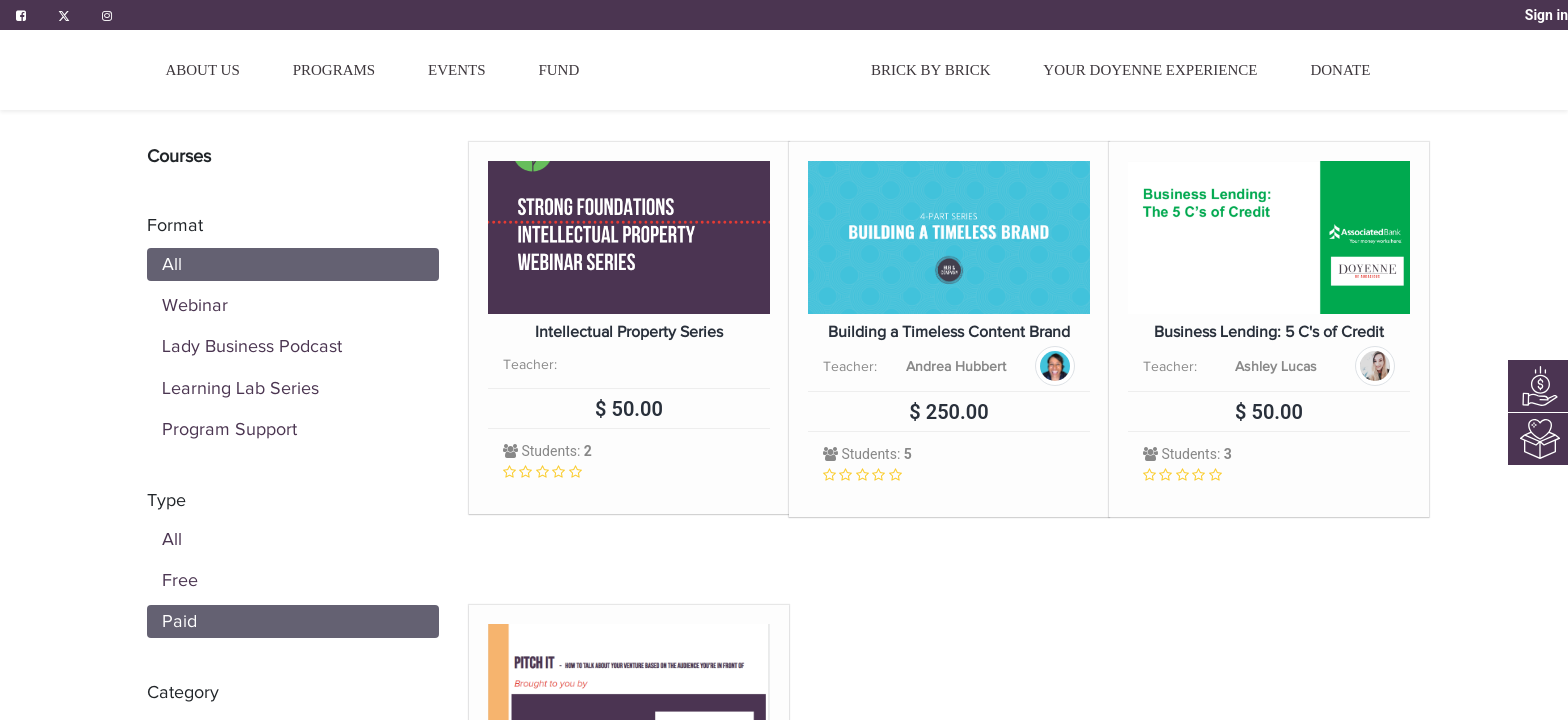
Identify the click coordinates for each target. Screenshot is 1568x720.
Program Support (229, 429)
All (172, 264)
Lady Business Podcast (252, 346)
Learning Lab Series (240, 388)
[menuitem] (725, 77)
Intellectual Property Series (629, 332)
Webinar (195, 305)
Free (180, 580)
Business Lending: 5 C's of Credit (1269, 332)
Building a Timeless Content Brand (949, 332)
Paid (179, 621)
